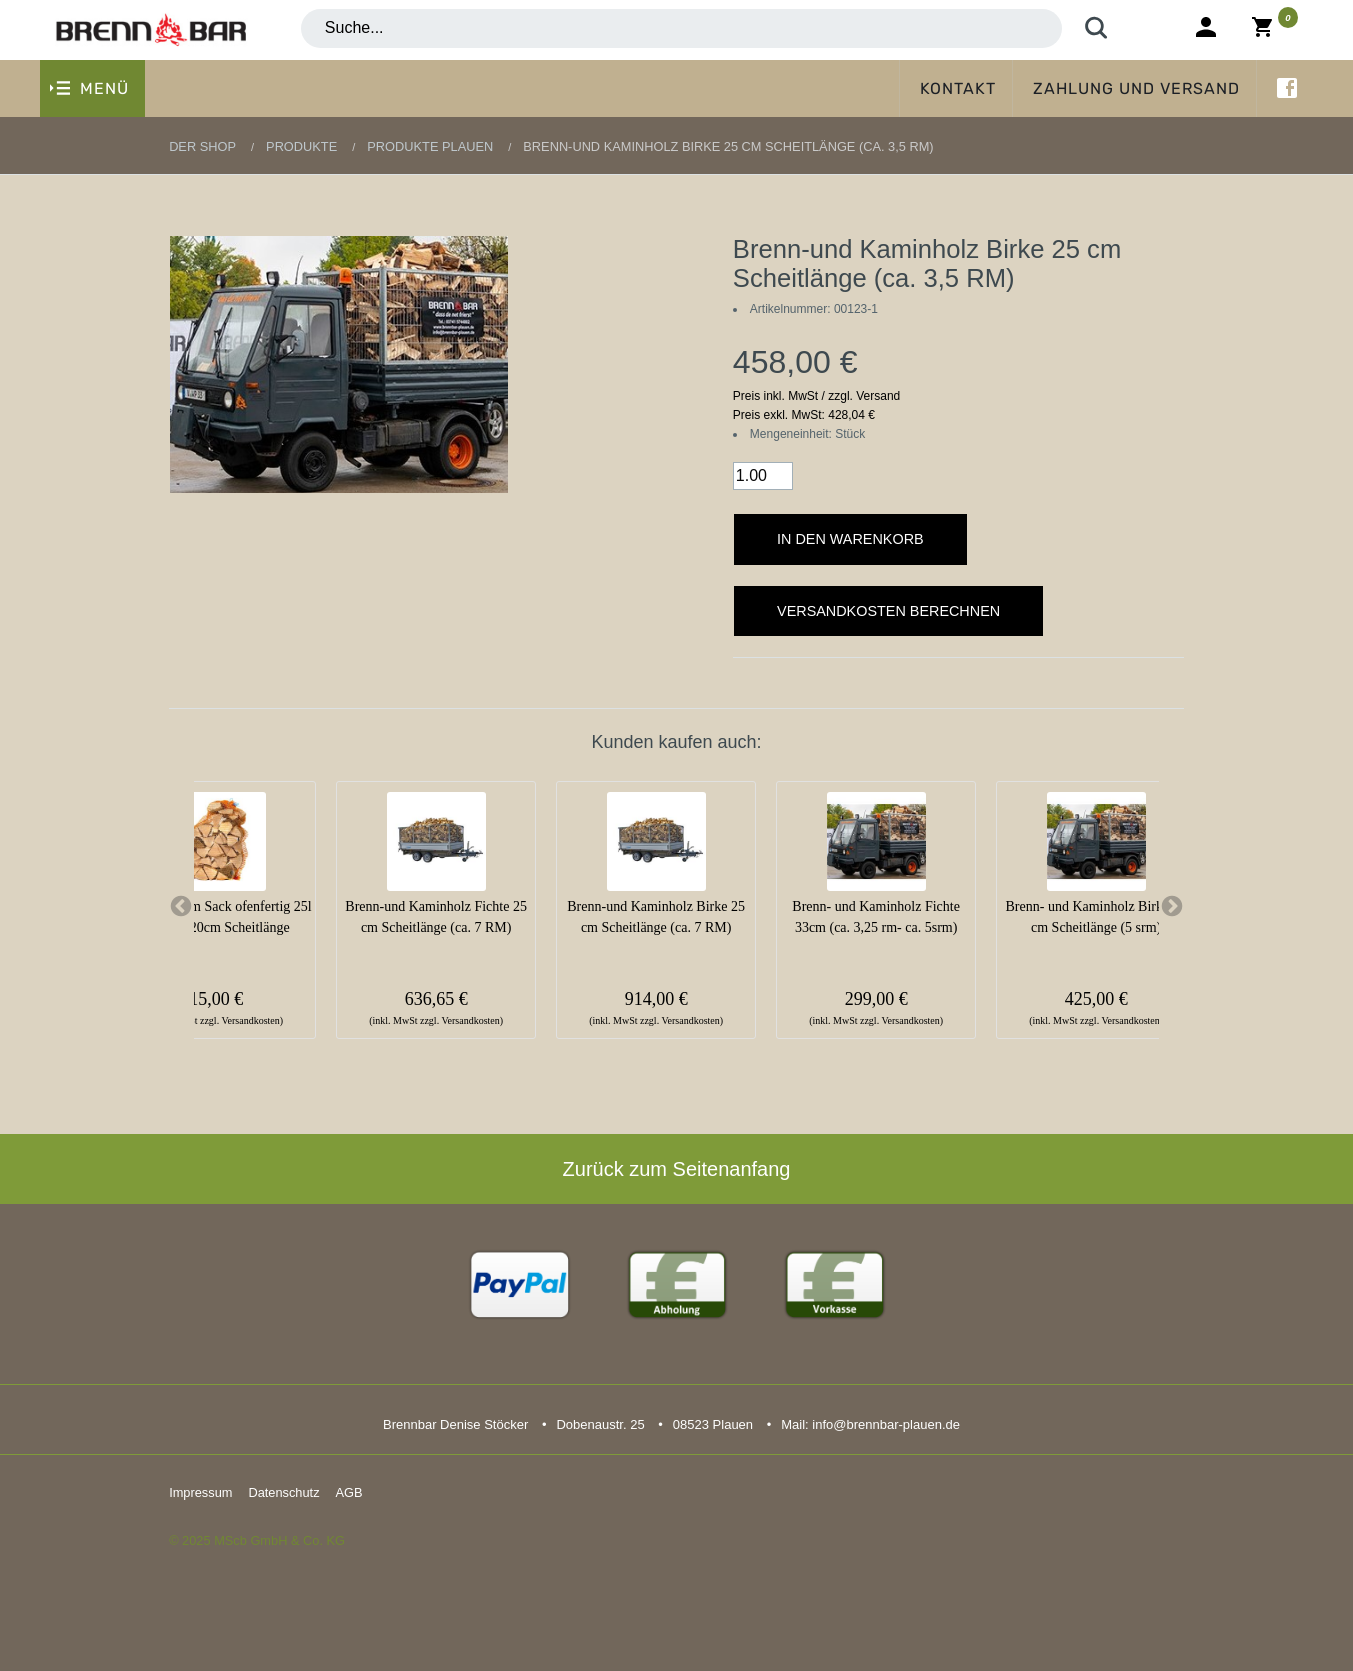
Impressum (200, 1492)
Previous (181, 907)
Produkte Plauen (430, 146)
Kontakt (958, 88)
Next (1172, 907)
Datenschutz (283, 1492)
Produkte (301, 146)
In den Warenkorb (850, 539)
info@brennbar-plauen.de (886, 1424)
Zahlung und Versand (1136, 88)
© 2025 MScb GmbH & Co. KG (257, 1540)
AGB (349, 1492)
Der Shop (202, 146)
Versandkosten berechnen (888, 611)
